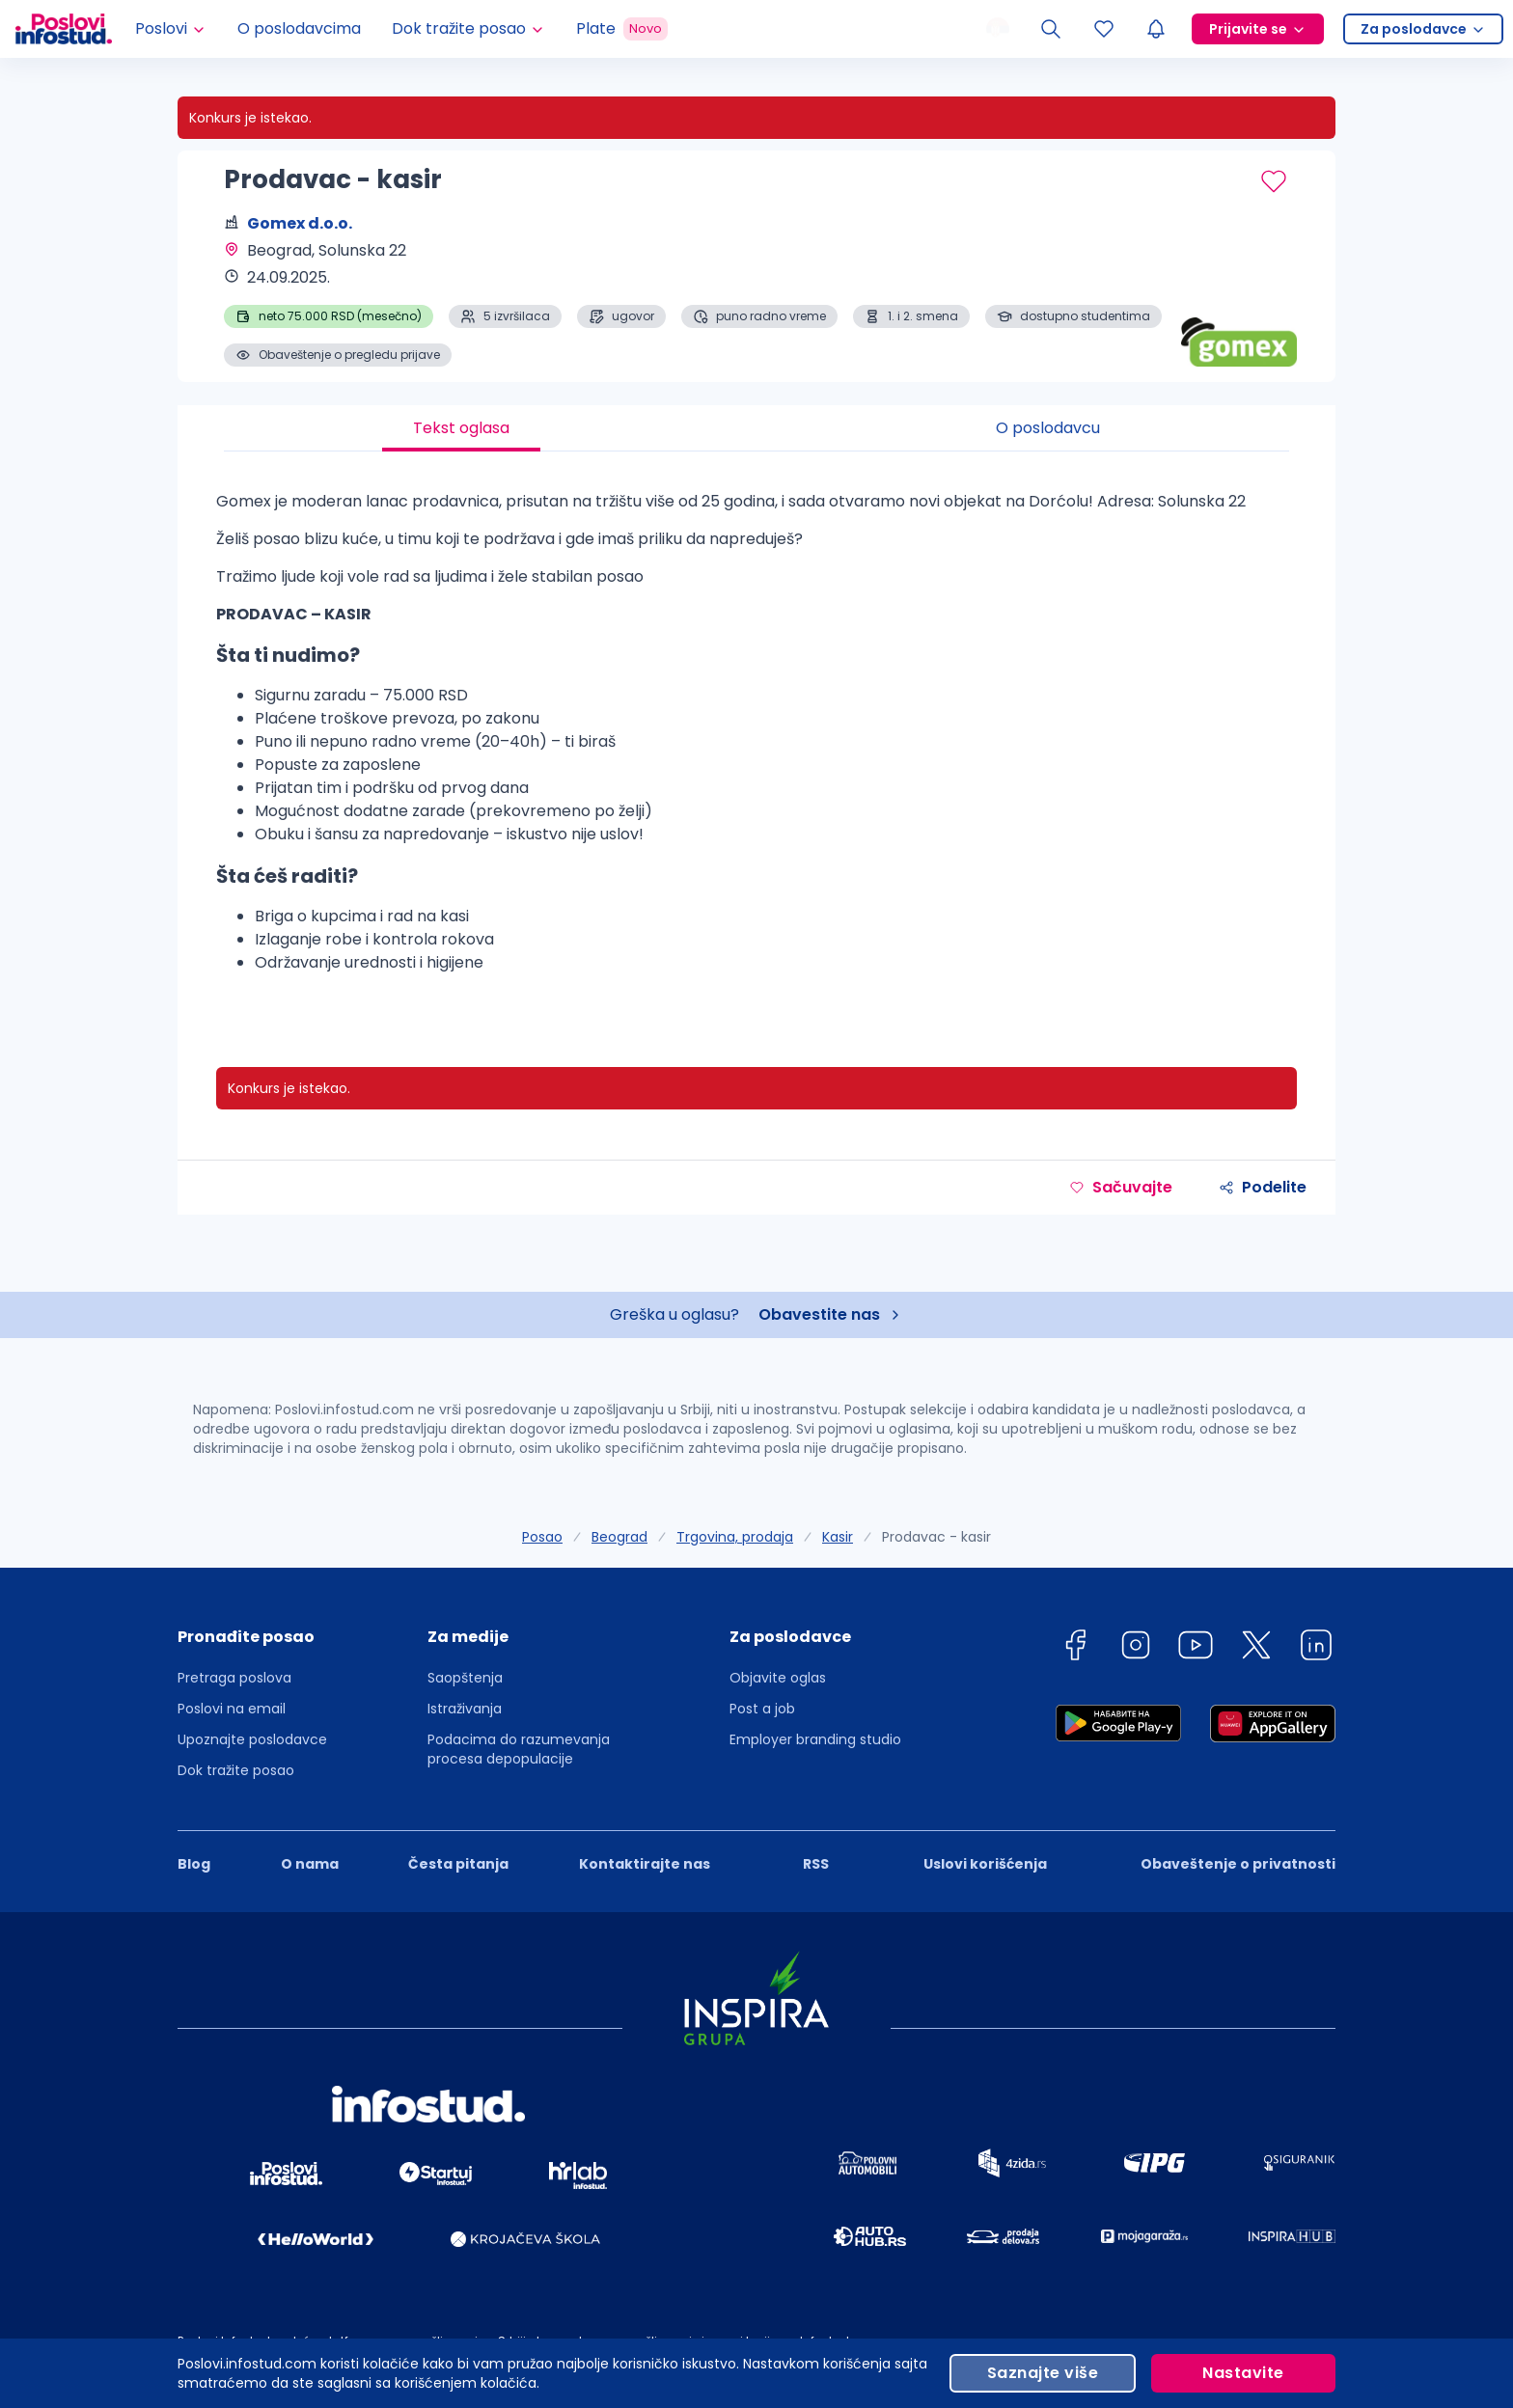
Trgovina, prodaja (734, 1536)
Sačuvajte (1120, 1187)
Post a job (762, 1708)
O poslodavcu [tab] (1048, 428)
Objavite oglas (777, 1677)
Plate (622, 29)
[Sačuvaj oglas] (1273, 181)
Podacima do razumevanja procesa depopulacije (518, 1749)
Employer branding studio (815, 1739)
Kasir (837, 1536)
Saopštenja (465, 1677)
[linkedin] (1316, 1648)
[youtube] (1195, 1648)
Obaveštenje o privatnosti (1238, 1864)
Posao (542, 1536)
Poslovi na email (232, 1708)
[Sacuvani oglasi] (1104, 29)
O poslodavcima (299, 28)
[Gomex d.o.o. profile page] (1239, 318)
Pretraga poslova (234, 1677)
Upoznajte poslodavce (252, 1739)
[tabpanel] (756, 740)
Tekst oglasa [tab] (461, 428)
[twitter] (1256, 1648)
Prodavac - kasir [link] (936, 1536)
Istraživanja (464, 1708)
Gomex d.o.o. (299, 223)
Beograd (619, 1536)
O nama (310, 1864)
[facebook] (1075, 1648)
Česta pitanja (458, 1864)
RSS (816, 1864)
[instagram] (1135, 1648)
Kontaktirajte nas (644, 1864)
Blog (194, 1864)
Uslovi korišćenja (985, 1864)
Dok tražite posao (236, 1770)
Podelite (1263, 1187)
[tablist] (756, 428)
